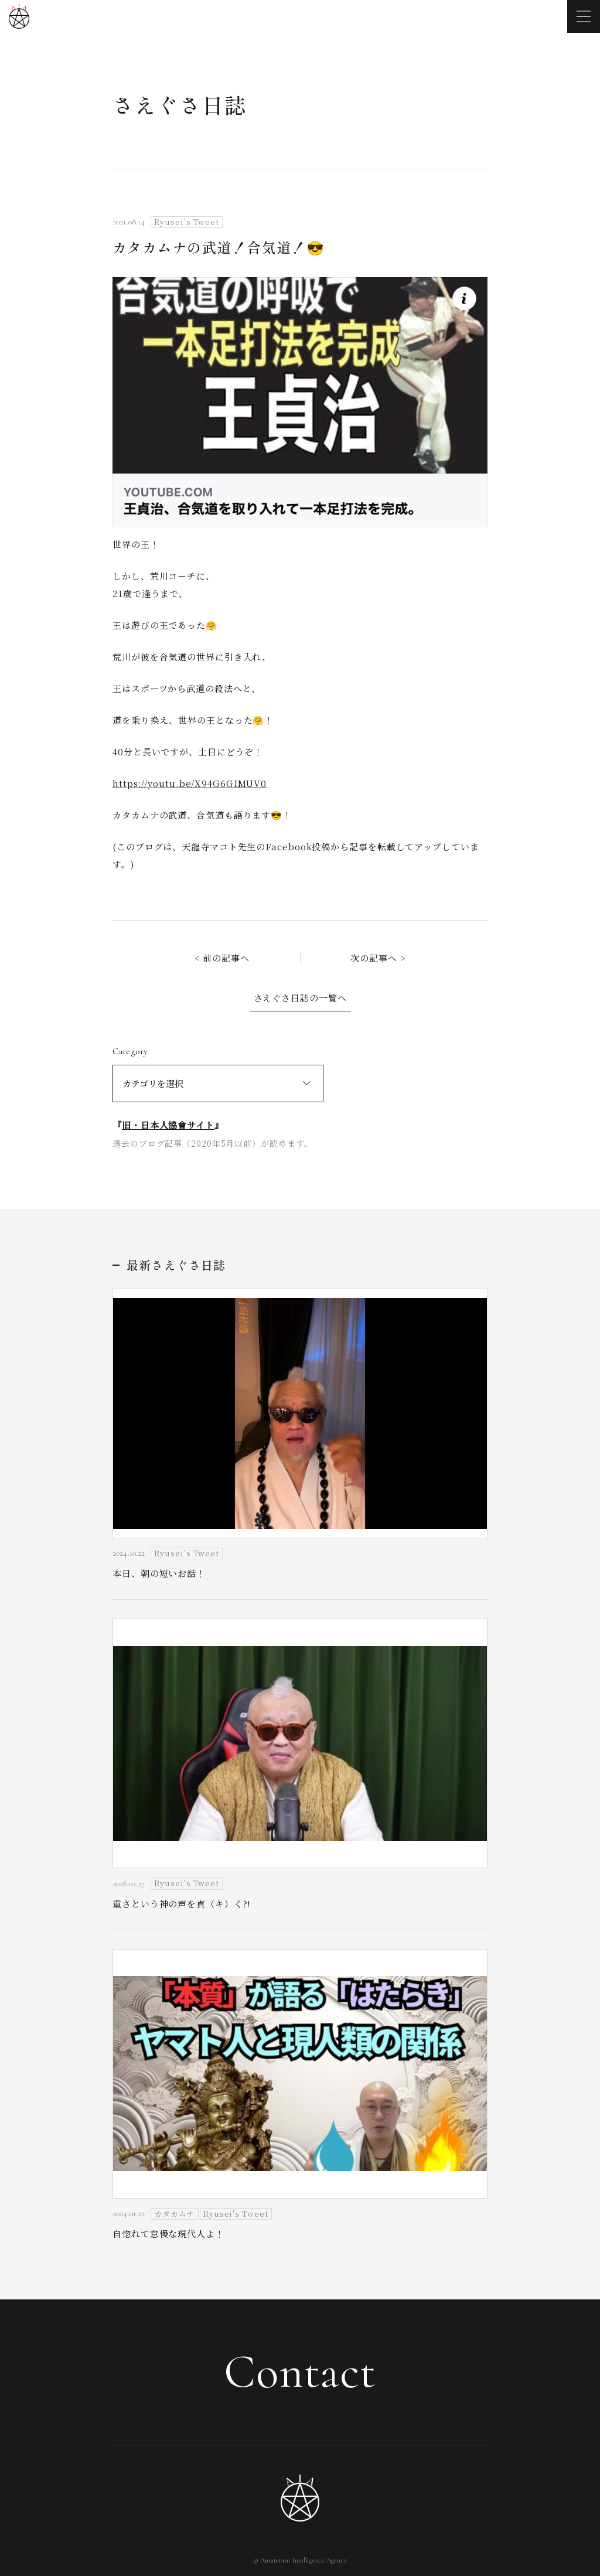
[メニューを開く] (583, 16)
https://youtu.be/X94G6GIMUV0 (189, 783)
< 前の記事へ (222, 958)
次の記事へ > (377, 958)
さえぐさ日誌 (179, 104)
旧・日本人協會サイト (168, 1125)
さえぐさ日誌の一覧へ (300, 997)
